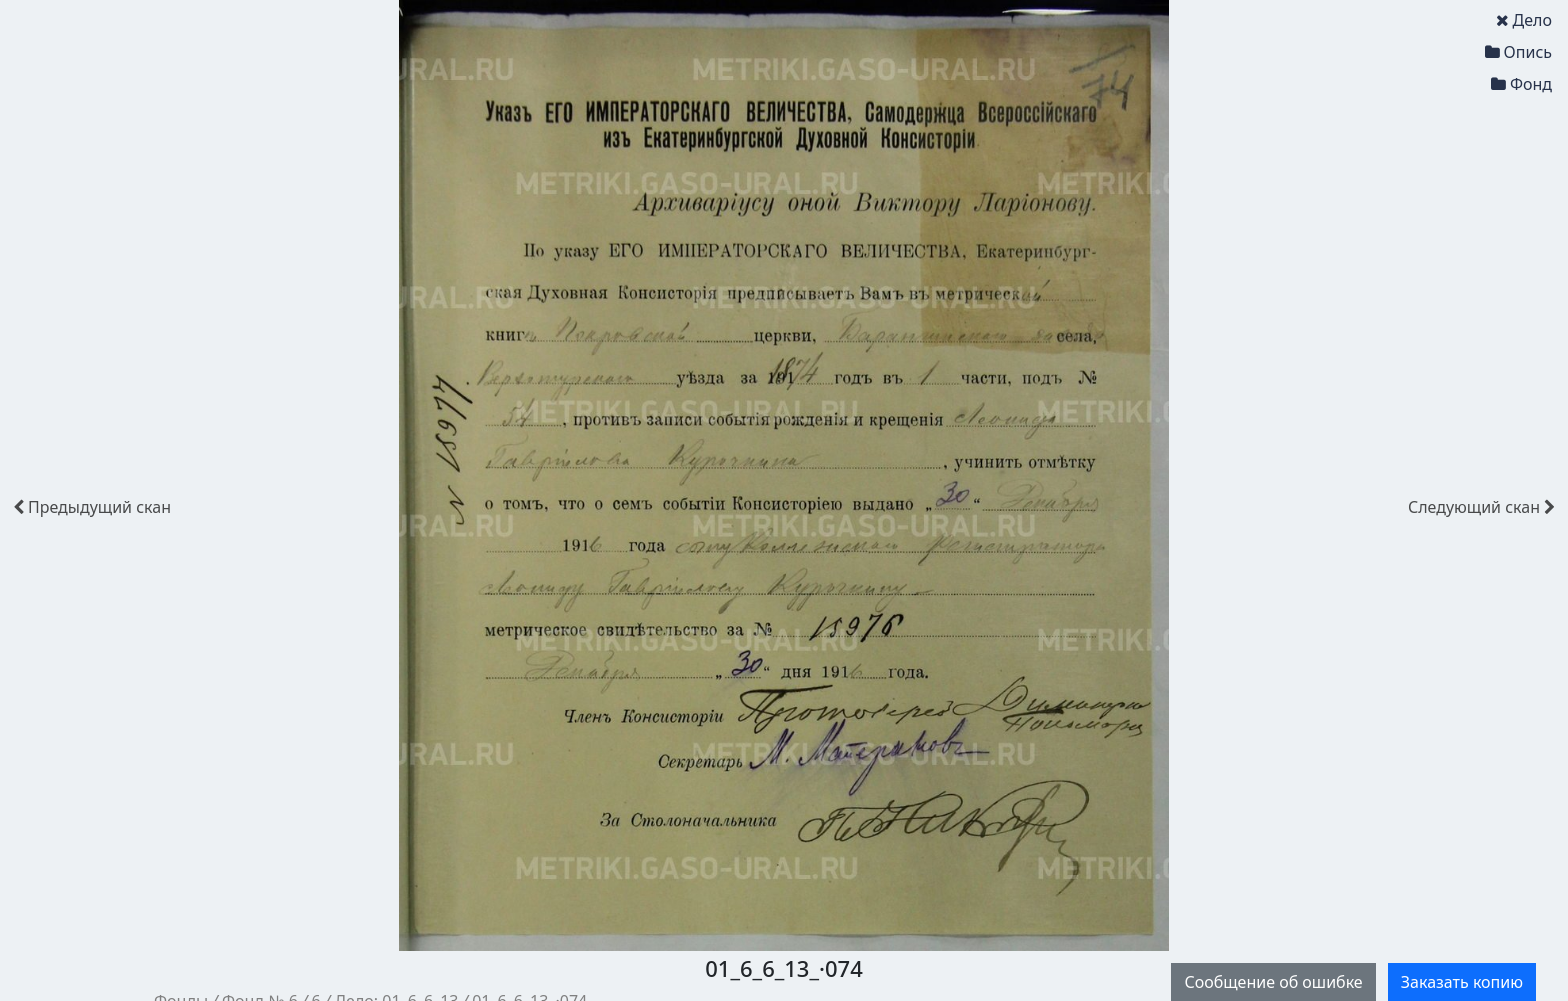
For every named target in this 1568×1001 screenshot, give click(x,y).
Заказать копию (1462, 982)
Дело (1524, 20)
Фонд (1521, 84)
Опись (1518, 52)
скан (92, 507)
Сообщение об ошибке (1273, 982)
